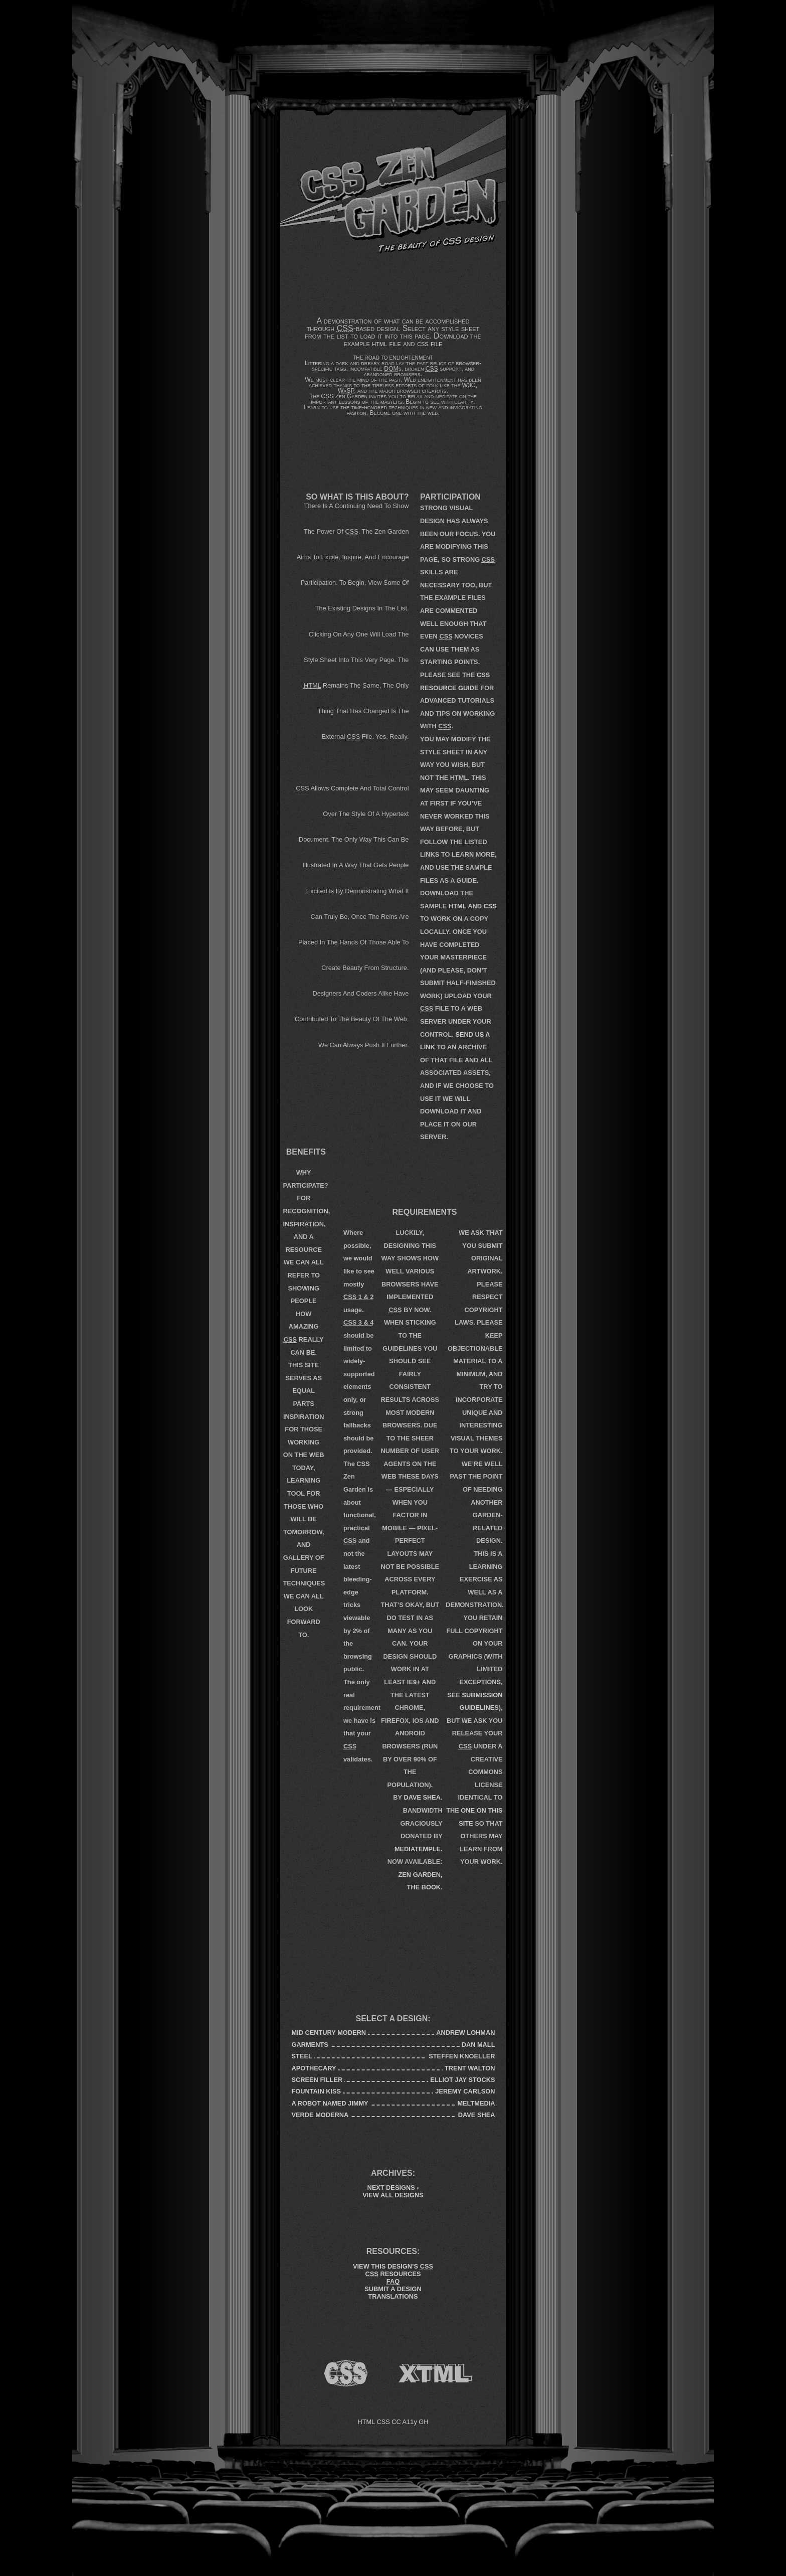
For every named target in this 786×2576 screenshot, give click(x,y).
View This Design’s (393, 2266)
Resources (393, 2274)
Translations (393, 2296)
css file (429, 343)
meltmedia (476, 2103)
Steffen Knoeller (462, 2056)
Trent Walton (470, 2068)
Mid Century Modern (329, 2032)
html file (386, 343)
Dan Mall (478, 2044)
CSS (490, 906)
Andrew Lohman (465, 2032)
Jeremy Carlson (465, 2091)
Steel (302, 2056)
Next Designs (393, 2187)
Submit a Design (393, 2289)
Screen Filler (317, 2079)
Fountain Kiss (316, 2091)
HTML (457, 906)
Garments (310, 2044)
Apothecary (314, 2068)
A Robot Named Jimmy (330, 2103)
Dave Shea (422, 1797)
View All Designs (393, 2195)
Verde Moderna (320, 2115)
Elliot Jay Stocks (462, 2079)
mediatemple (418, 1849)
